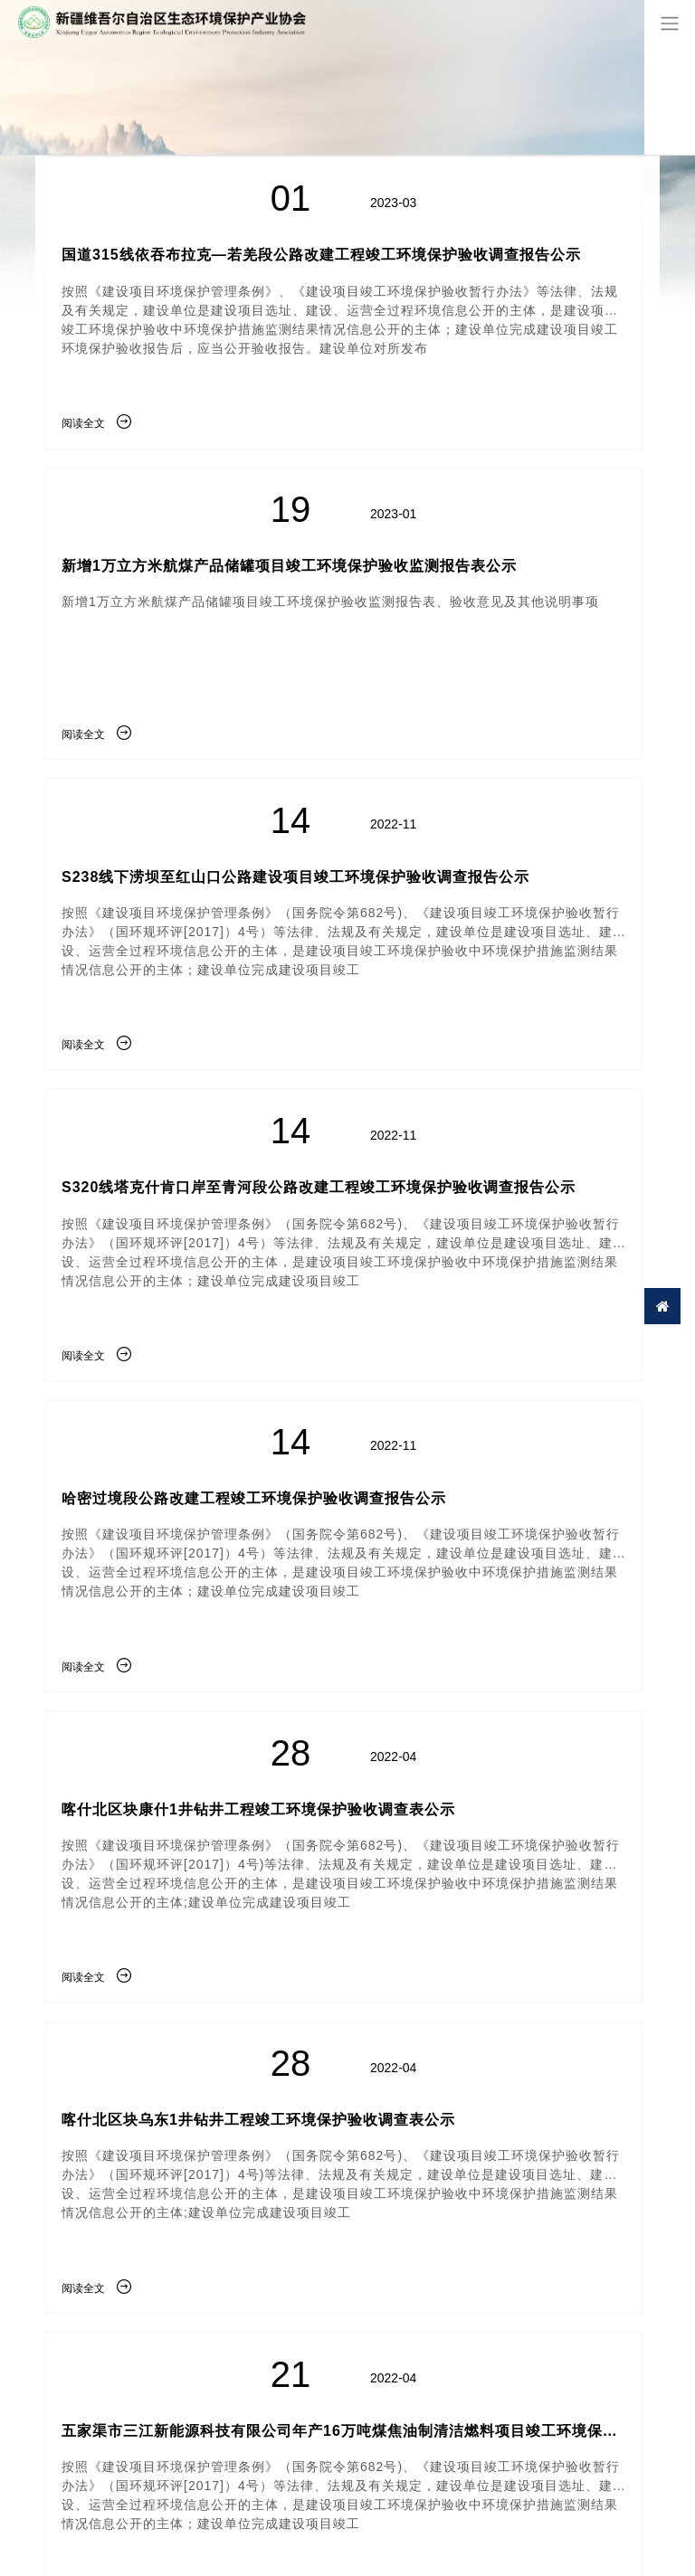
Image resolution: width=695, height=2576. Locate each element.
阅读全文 (96, 423)
